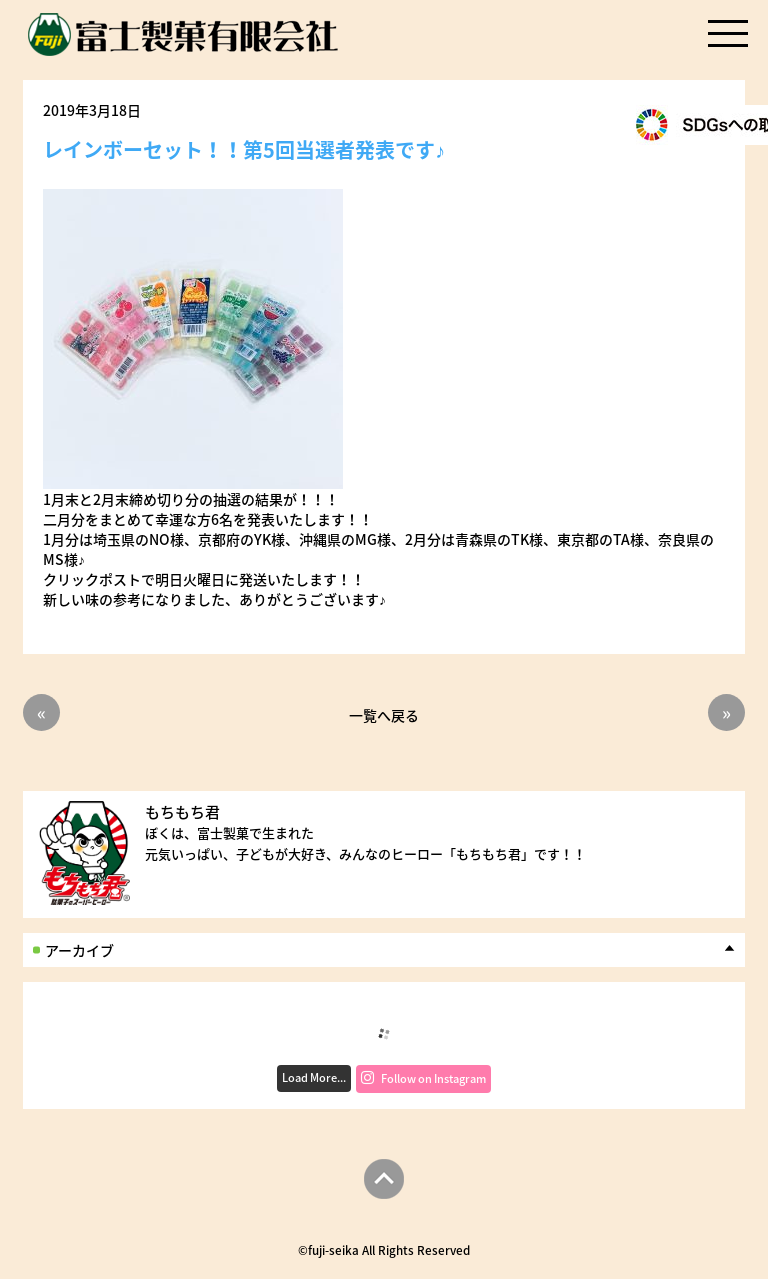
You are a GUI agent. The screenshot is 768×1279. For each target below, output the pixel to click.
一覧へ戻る (384, 714)
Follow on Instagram (423, 1078)
